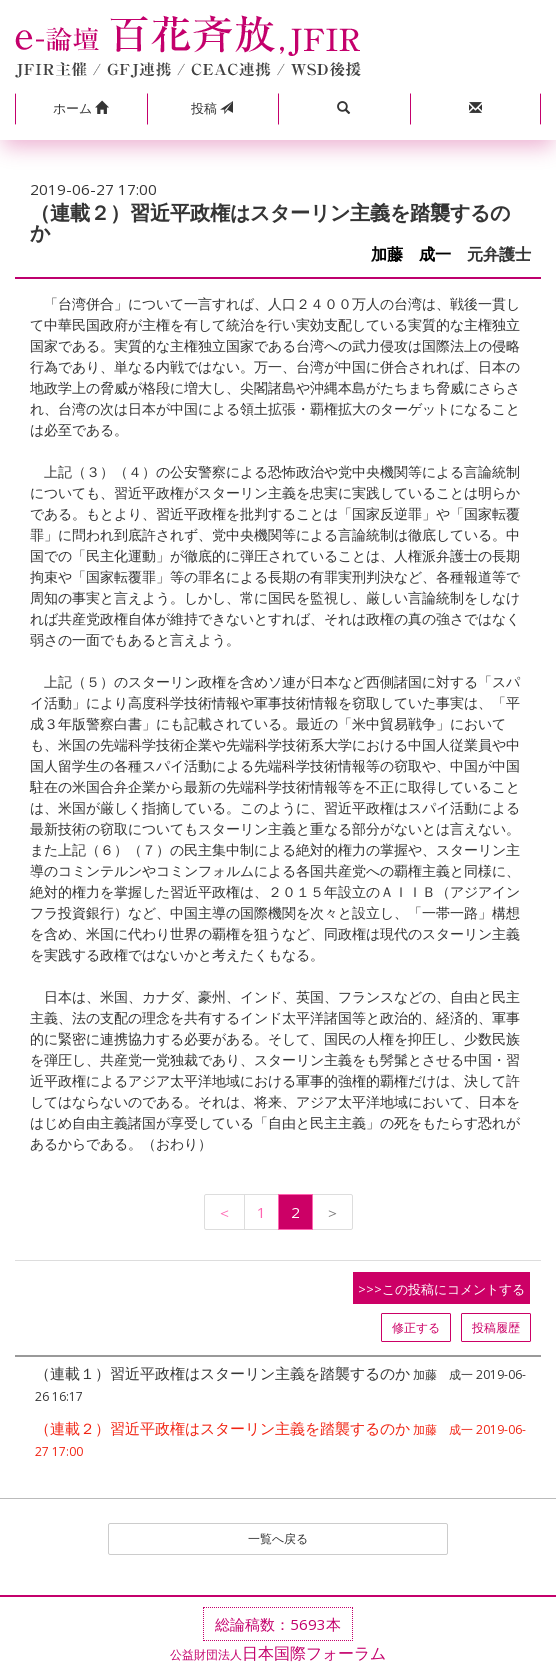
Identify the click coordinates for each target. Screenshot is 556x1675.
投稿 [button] (212, 108)
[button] (81, 109)
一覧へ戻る (278, 1538)
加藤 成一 (411, 254)
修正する (416, 1327)
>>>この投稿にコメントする (441, 1289)
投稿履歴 (496, 1327)
